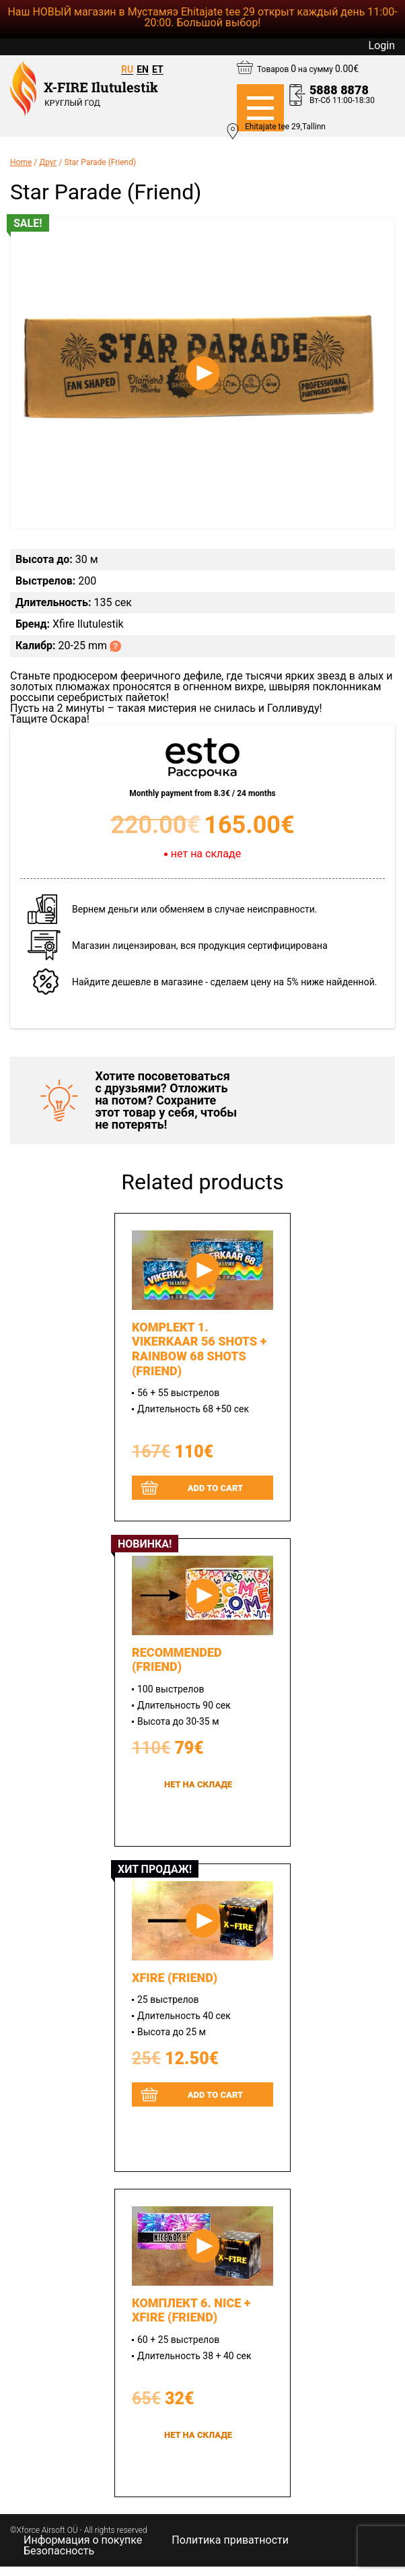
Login (382, 45)
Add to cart (216, 1488)
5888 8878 (339, 90)
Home (21, 162)
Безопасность (59, 2551)
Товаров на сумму (308, 68)
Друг (48, 162)
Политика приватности (230, 2540)
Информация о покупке (83, 2540)
